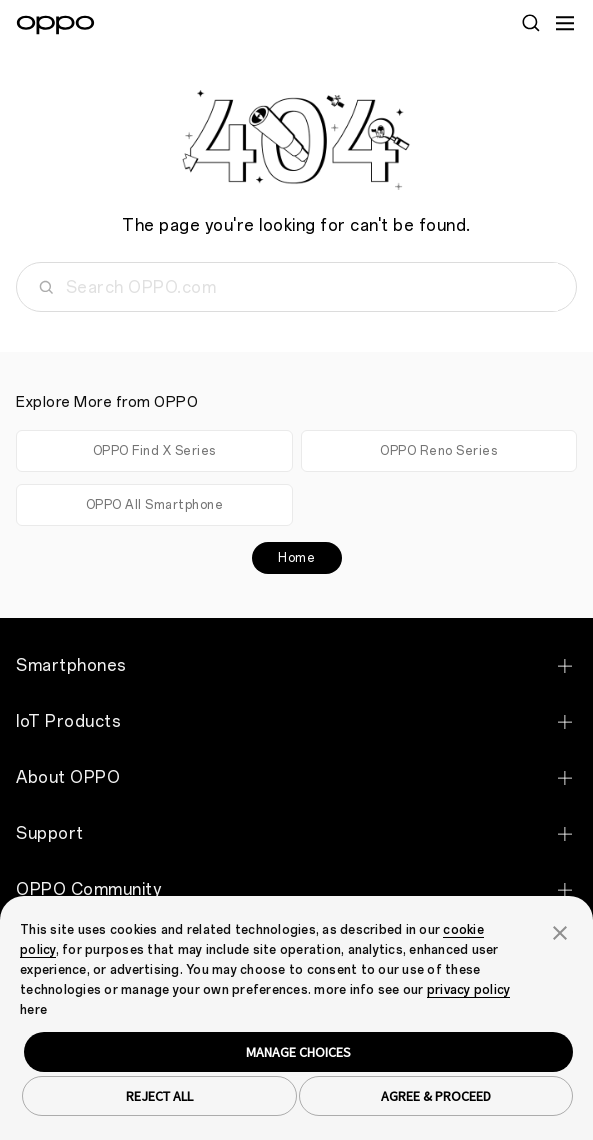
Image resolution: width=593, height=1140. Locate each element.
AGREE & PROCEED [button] (436, 1096)
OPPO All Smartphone (155, 505)
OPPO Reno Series (438, 451)
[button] (560, 931)
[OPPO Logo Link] (55, 25)
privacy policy (469, 990)
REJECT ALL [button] (159, 1096)
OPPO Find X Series (154, 451)
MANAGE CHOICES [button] (298, 1052)
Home (296, 558)
